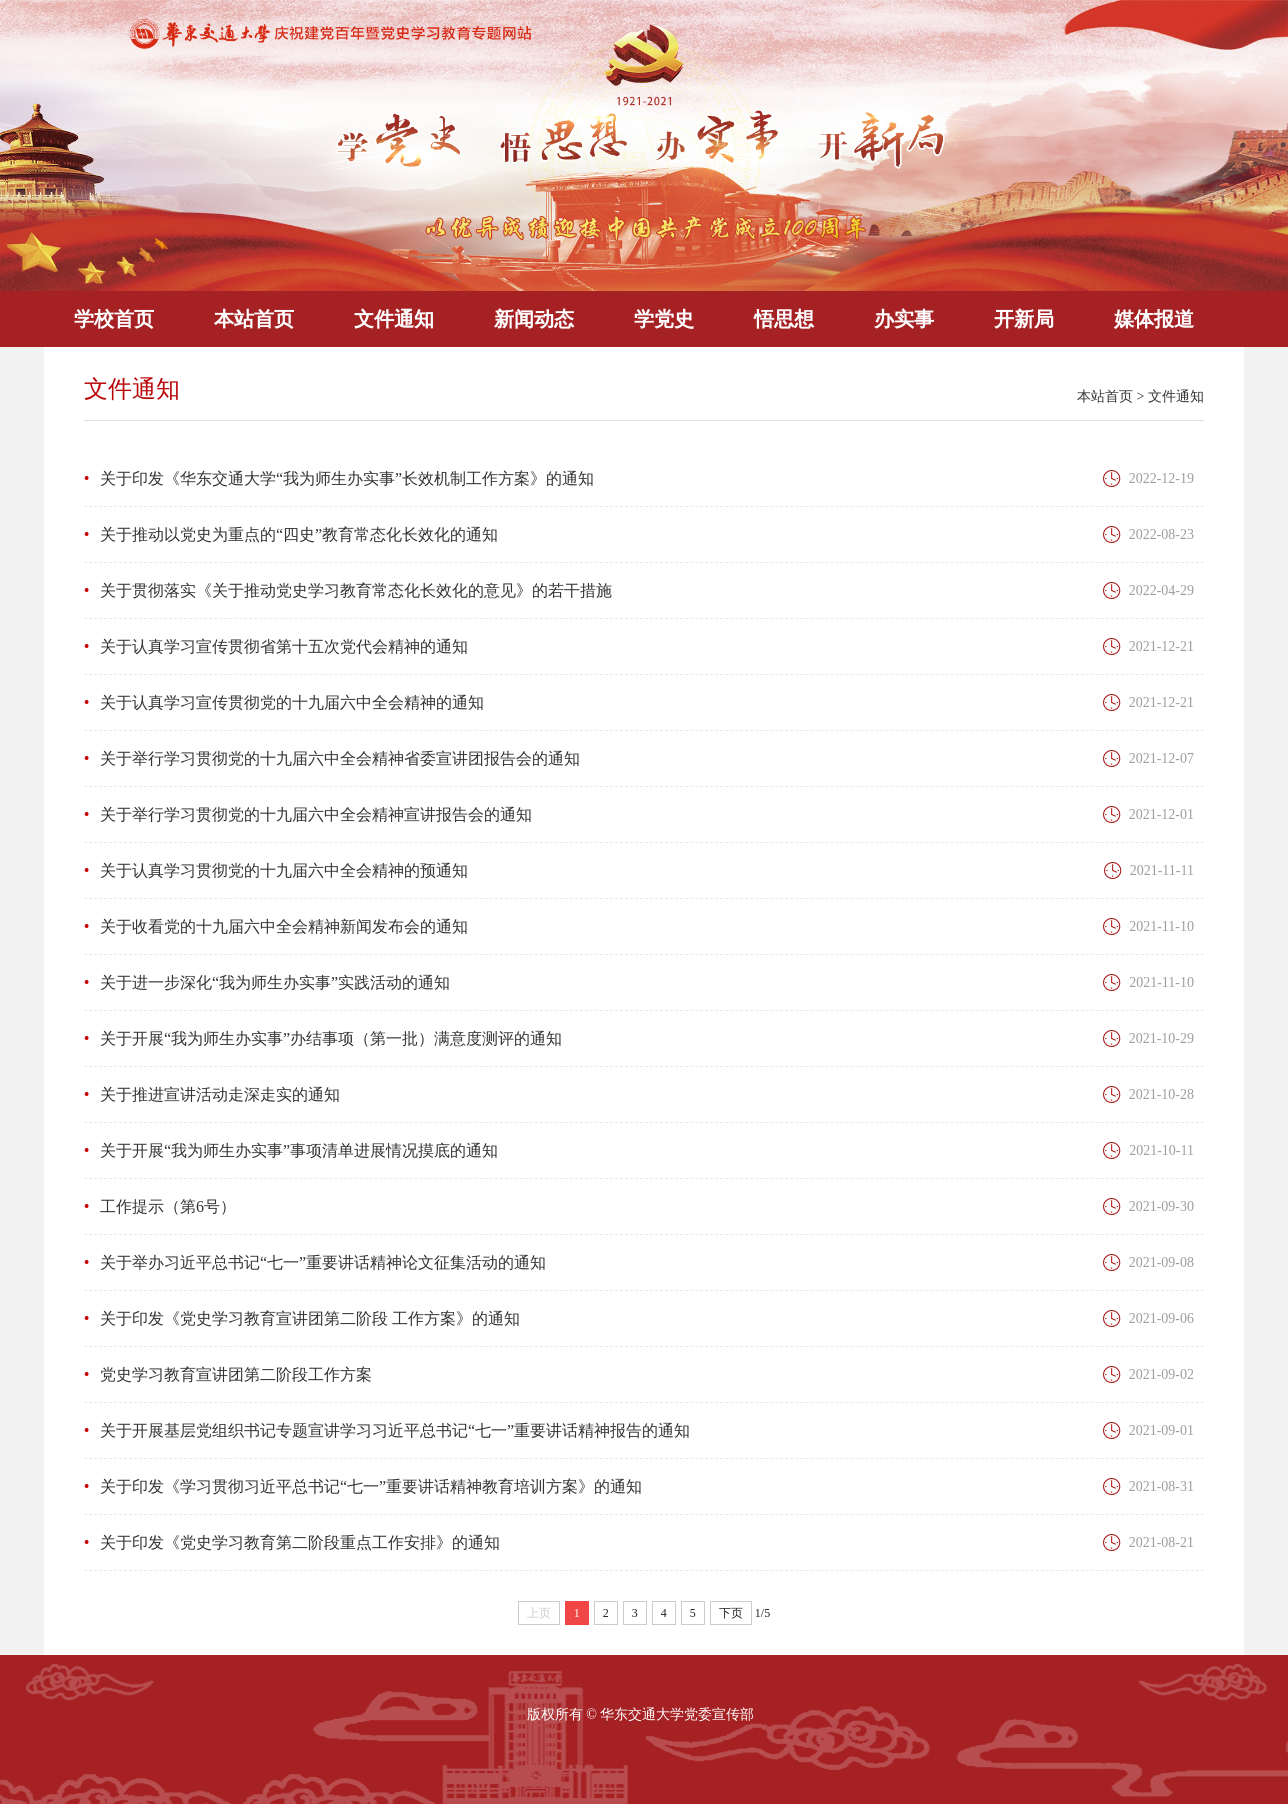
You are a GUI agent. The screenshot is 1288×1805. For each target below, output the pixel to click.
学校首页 (114, 319)
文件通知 (394, 319)
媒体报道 (1154, 319)
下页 (731, 1613)
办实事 (904, 319)
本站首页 (254, 319)
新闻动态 (534, 319)
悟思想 (784, 319)
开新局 (1024, 319)
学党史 (664, 319)
